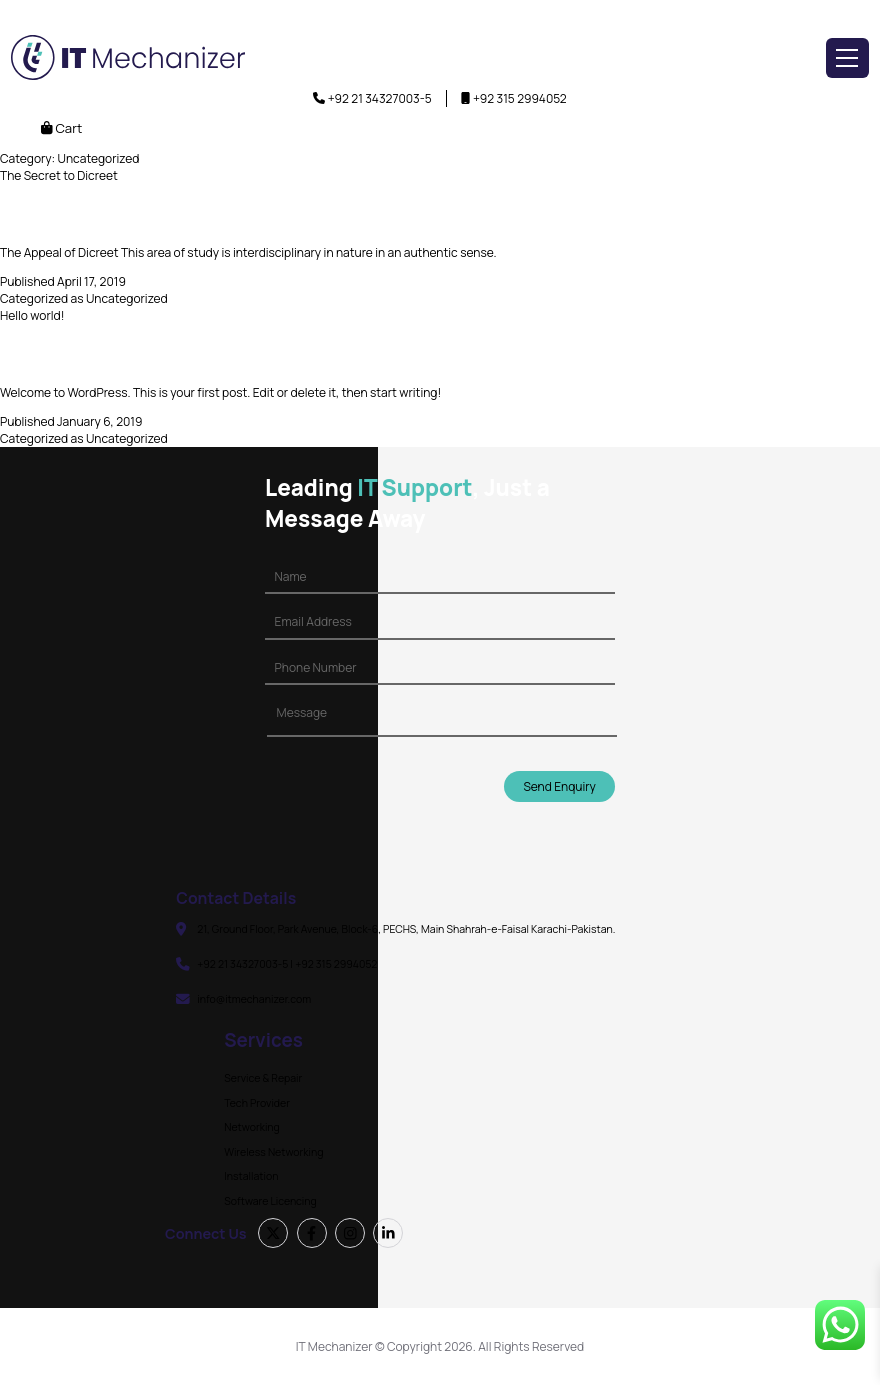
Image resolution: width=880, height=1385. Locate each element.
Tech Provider (257, 1103)
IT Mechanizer (334, 1346)
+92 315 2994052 (520, 98)
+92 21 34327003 (374, 98)
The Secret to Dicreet (59, 175)
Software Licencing (270, 1201)
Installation (251, 1176)
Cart (61, 128)
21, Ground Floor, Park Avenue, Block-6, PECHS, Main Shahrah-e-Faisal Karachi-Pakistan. (406, 929)
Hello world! (32, 315)
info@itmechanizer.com (254, 999)
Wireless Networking (273, 1152)
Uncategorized (127, 298)
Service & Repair (263, 1078)
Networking (252, 1127)
